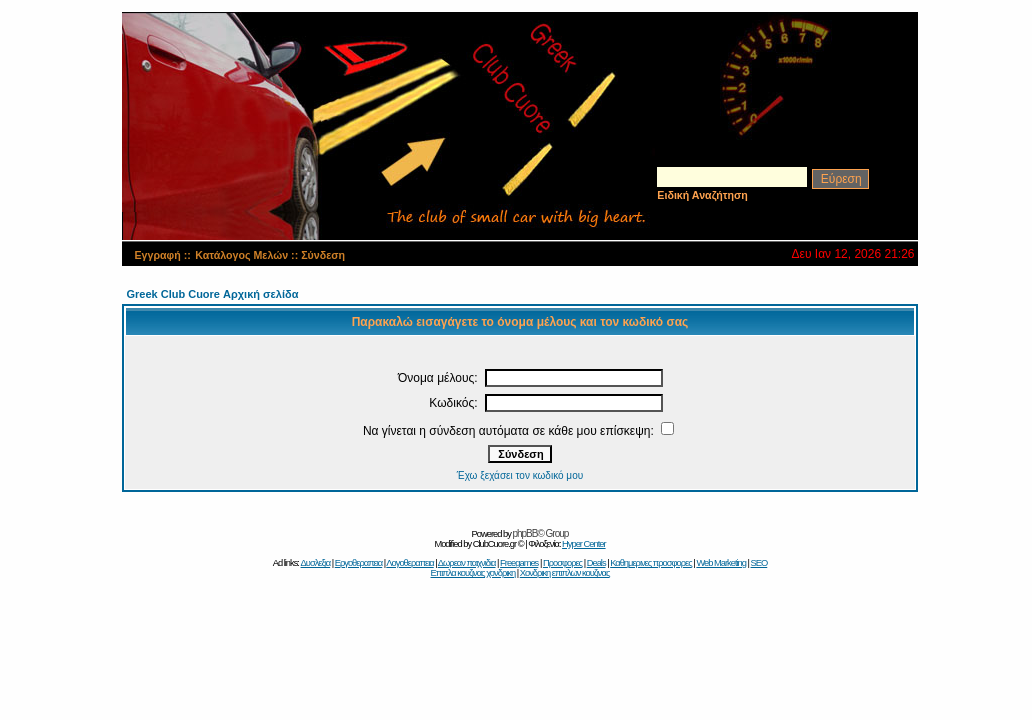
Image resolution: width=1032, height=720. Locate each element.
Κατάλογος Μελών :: (248, 255)
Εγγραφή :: (162, 255)
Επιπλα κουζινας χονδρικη (473, 573)
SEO (759, 563)
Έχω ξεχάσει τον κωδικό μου (520, 475)
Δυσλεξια (316, 563)
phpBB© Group (540, 533)
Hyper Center (583, 544)
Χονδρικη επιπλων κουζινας (565, 573)
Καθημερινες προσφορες (651, 563)
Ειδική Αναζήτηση (702, 195)
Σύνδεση (323, 255)
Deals (596, 563)
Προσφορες (562, 563)
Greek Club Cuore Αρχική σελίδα (212, 294)
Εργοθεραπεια (359, 563)
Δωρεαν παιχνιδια (467, 563)
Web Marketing (721, 563)
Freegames (519, 563)
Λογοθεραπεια (409, 563)
